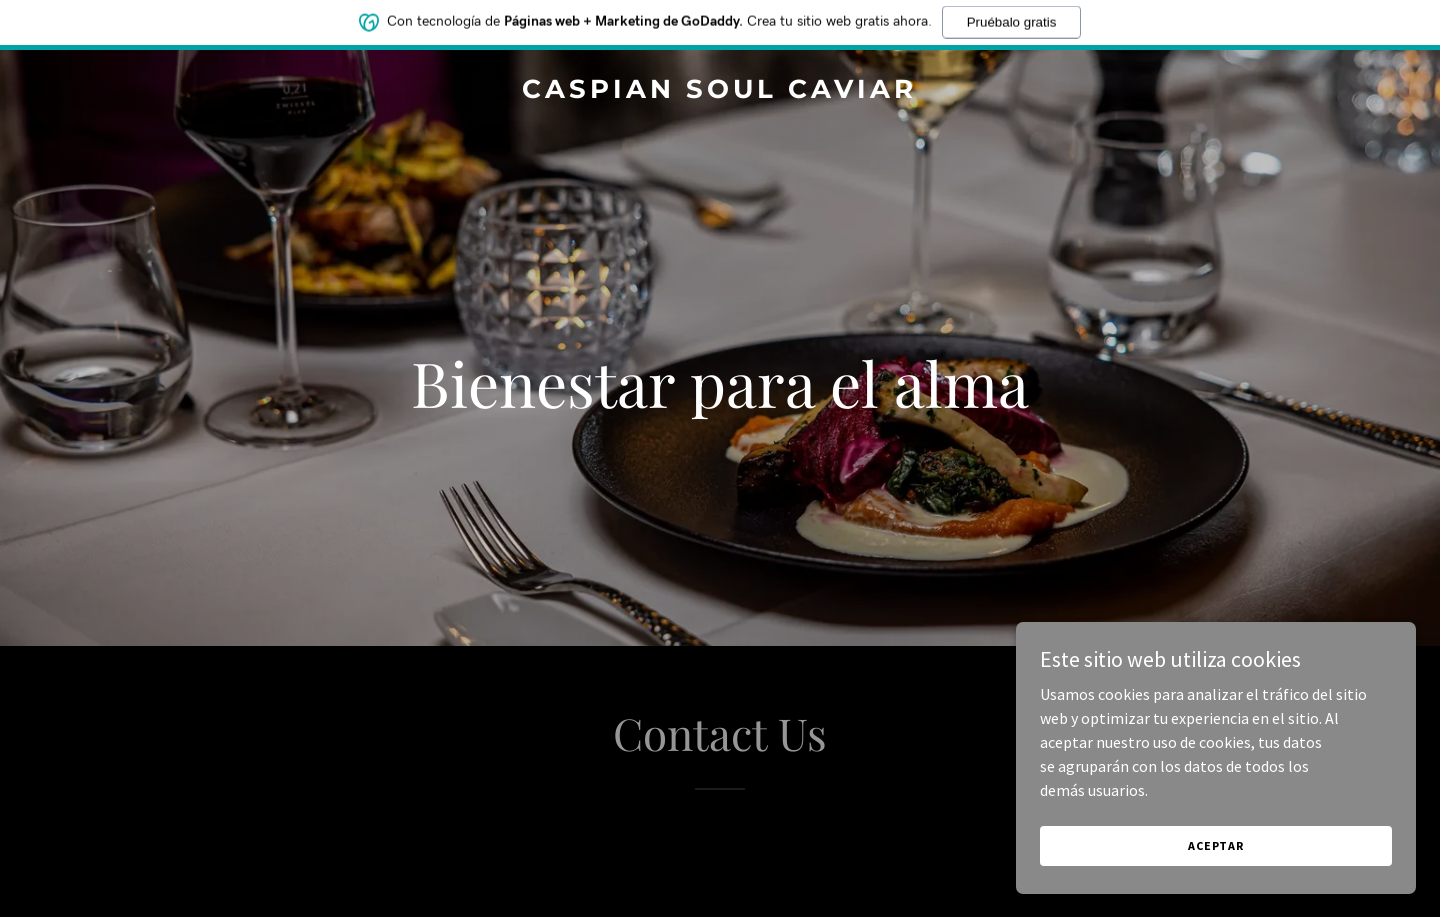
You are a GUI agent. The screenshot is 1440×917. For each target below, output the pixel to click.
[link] (719, 92)
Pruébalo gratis (1012, 18)
